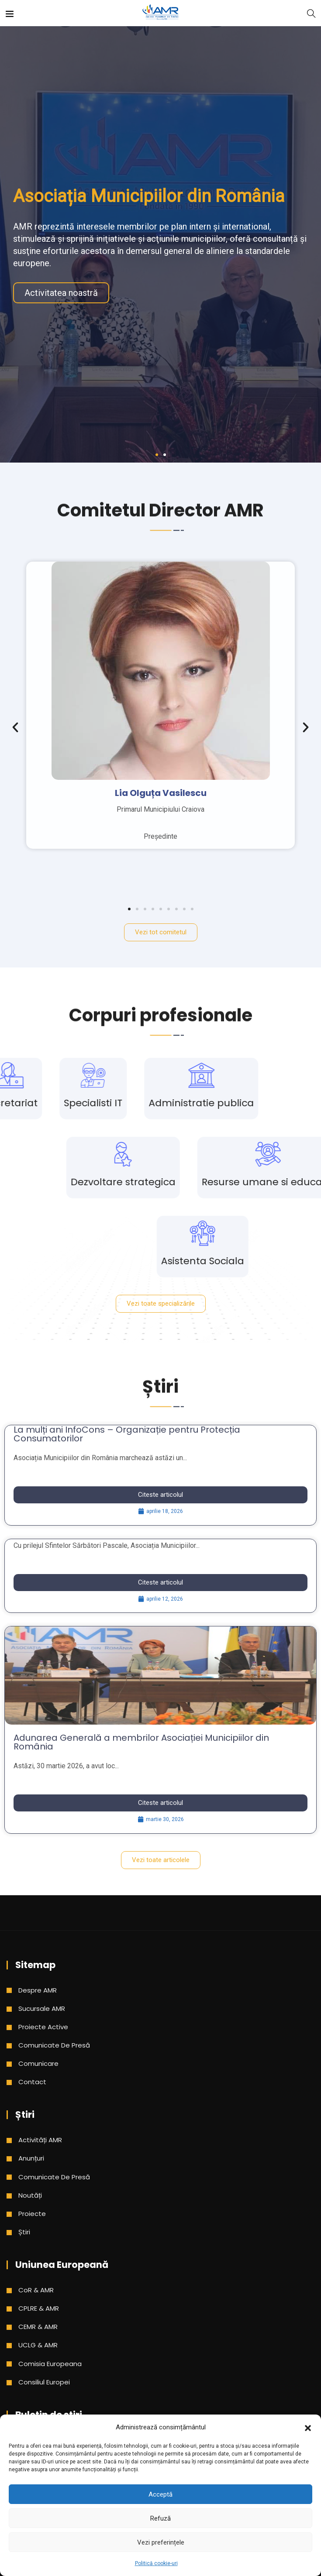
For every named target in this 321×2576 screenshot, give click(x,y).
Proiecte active (43, 2026)
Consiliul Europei (44, 2382)
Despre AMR (37, 1990)
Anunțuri (31, 2158)
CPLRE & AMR (38, 2308)
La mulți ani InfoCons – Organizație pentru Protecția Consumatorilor (127, 1433)
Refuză (160, 2518)
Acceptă (160, 2494)
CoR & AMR (36, 2290)
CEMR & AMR (38, 2326)
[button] (308, 2427)
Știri (24, 2231)
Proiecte (32, 2213)
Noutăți (30, 2195)
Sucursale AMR (41, 2008)
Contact (32, 2081)
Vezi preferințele (160, 2542)
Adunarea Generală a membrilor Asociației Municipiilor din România (141, 1742)
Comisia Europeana (50, 2363)
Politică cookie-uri (156, 2563)
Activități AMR (40, 2139)
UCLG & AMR (38, 2345)
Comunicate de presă (54, 2045)
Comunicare (38, 2063)
